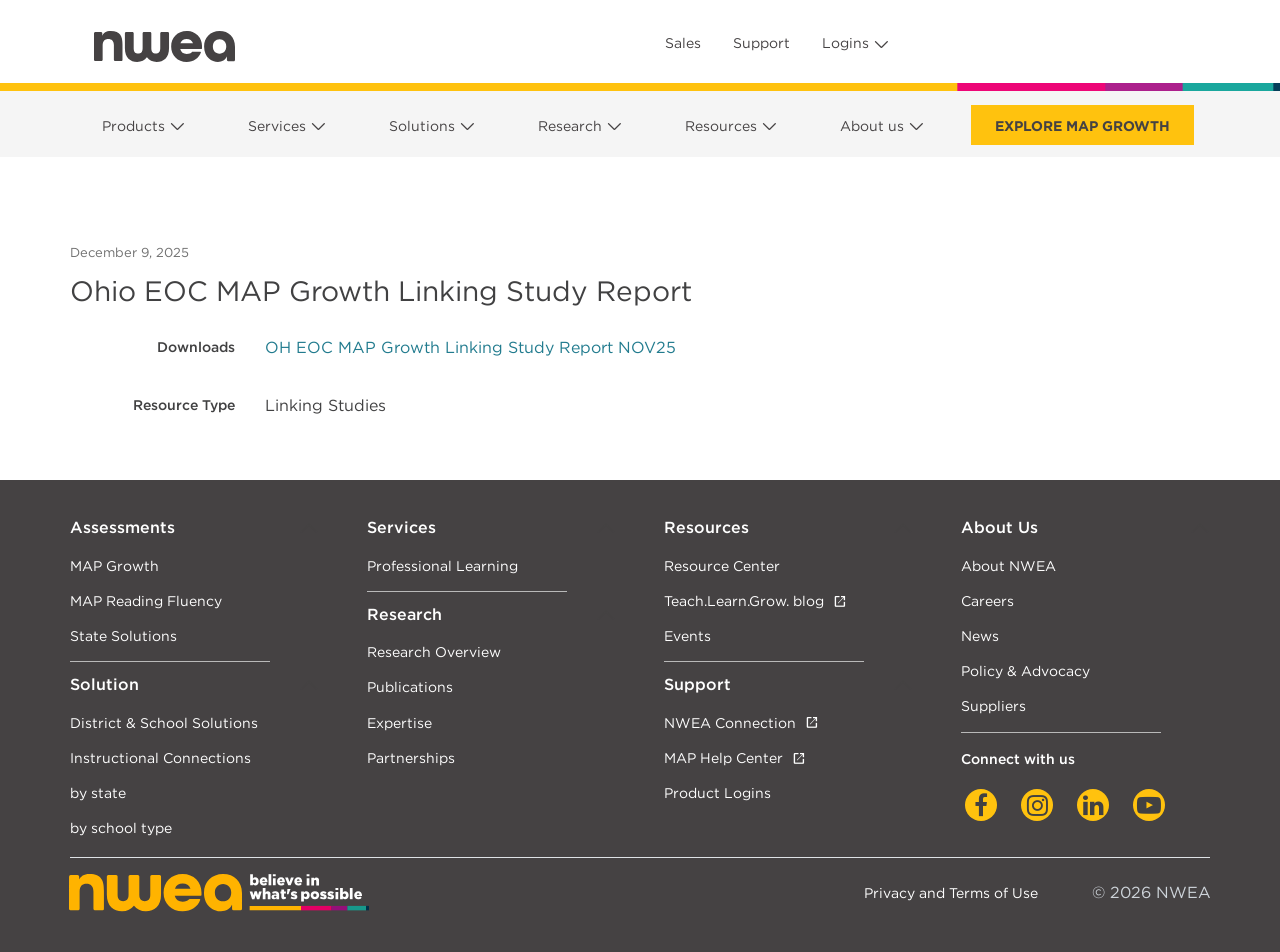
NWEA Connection (730, 722)
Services (277, 126)
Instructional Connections (160, 757)
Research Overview (434, 651)
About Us (999, 527)
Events (687, 635)
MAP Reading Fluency (146, 600)
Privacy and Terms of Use (951, 892)
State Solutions (123, 635)
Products (133, 126)
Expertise (399, 722)
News (980, 635)
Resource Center (722, 565)
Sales (683, 43)
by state (98, 792)
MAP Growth (114, 565)
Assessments (122, 527)
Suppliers (993, 705)
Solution (104, 684)
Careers (987, 600)
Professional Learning (442, 565)
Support (761, 43)
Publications (410, 686)
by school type (121, 827)
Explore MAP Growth (1082, 126)
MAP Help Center (723, 757)
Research (570, 126)
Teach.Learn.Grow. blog (744, 600)
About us (872, 126)
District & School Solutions (164, 722)
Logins (845, 43)
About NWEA (1008, 565)
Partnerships (411, 757)
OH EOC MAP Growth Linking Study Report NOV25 (470, 347)
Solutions (422, 126)
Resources (721, 126)
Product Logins (717, 792)
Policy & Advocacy (1025, 670)
